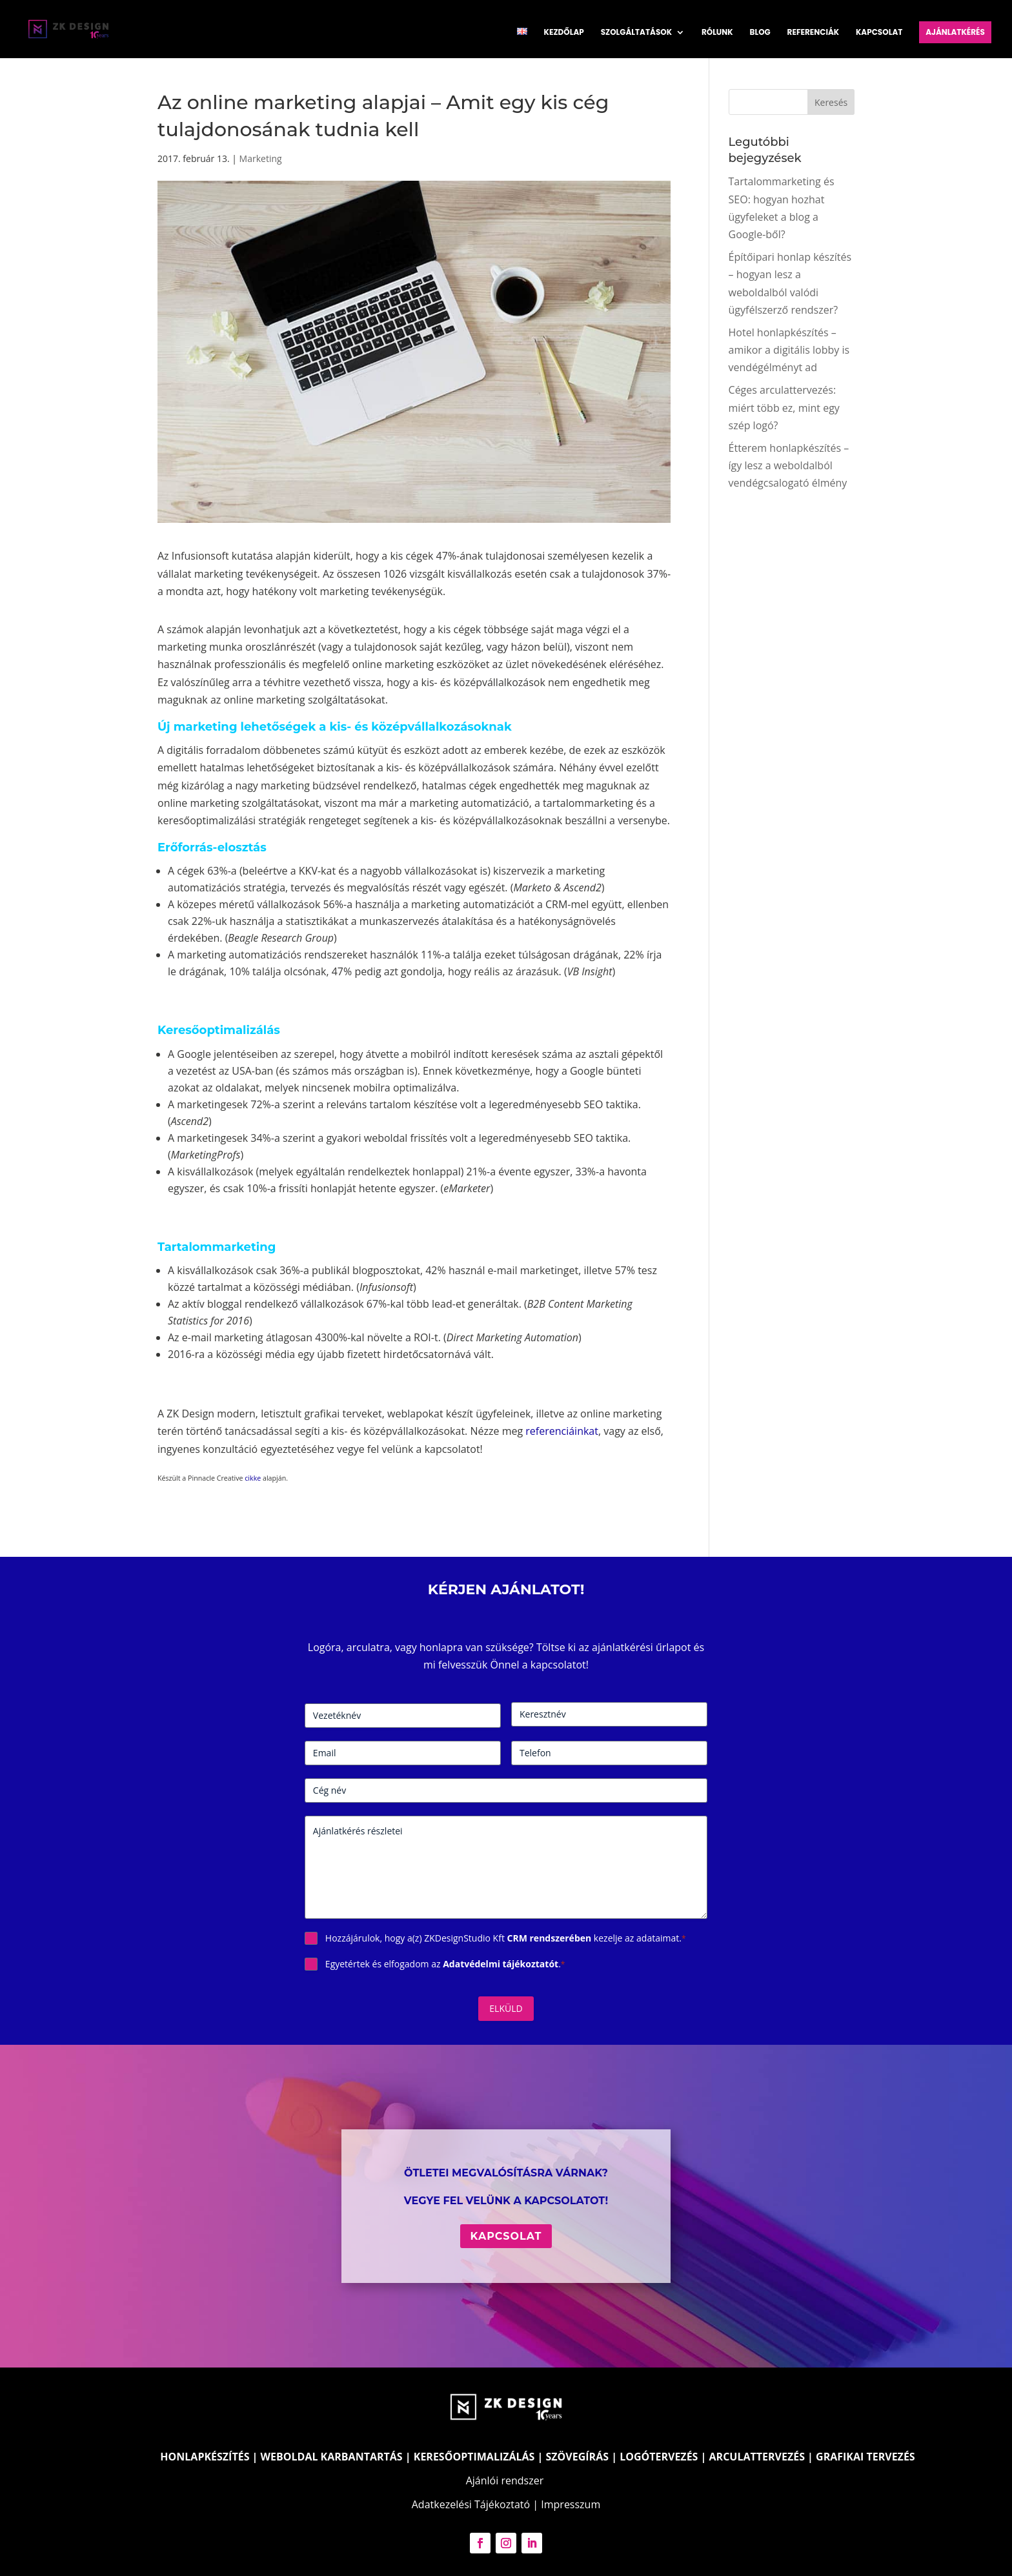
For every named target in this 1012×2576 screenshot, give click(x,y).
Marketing (260, 158)
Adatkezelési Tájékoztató (471, 2504)
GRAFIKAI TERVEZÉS (865, 2456)
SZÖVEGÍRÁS (577, 2456)
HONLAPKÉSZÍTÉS (204, 2456)
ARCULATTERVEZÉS (757, 2456)
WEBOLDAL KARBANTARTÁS (332, 2456)
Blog (760, 32)
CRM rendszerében (549, 1938)
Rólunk (717, 32)
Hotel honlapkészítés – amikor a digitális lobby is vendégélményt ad (789, 349)
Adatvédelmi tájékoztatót (500, 1964)
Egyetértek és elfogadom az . (445, 1964)
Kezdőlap (564, 32)
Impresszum (570, 2504)
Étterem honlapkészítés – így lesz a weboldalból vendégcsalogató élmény (789, 465)
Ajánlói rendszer (505, 2480)
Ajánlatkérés (955, 31)
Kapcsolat (879, 32)
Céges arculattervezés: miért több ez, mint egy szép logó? (784, 407)
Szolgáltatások (636, 32)
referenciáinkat (561, 1431)
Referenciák (813, 32)
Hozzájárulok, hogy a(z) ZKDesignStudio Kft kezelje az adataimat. (505, 1938)
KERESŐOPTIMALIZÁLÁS (474, 2456)
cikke (252, 1478)
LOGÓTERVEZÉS (659, 2456)
